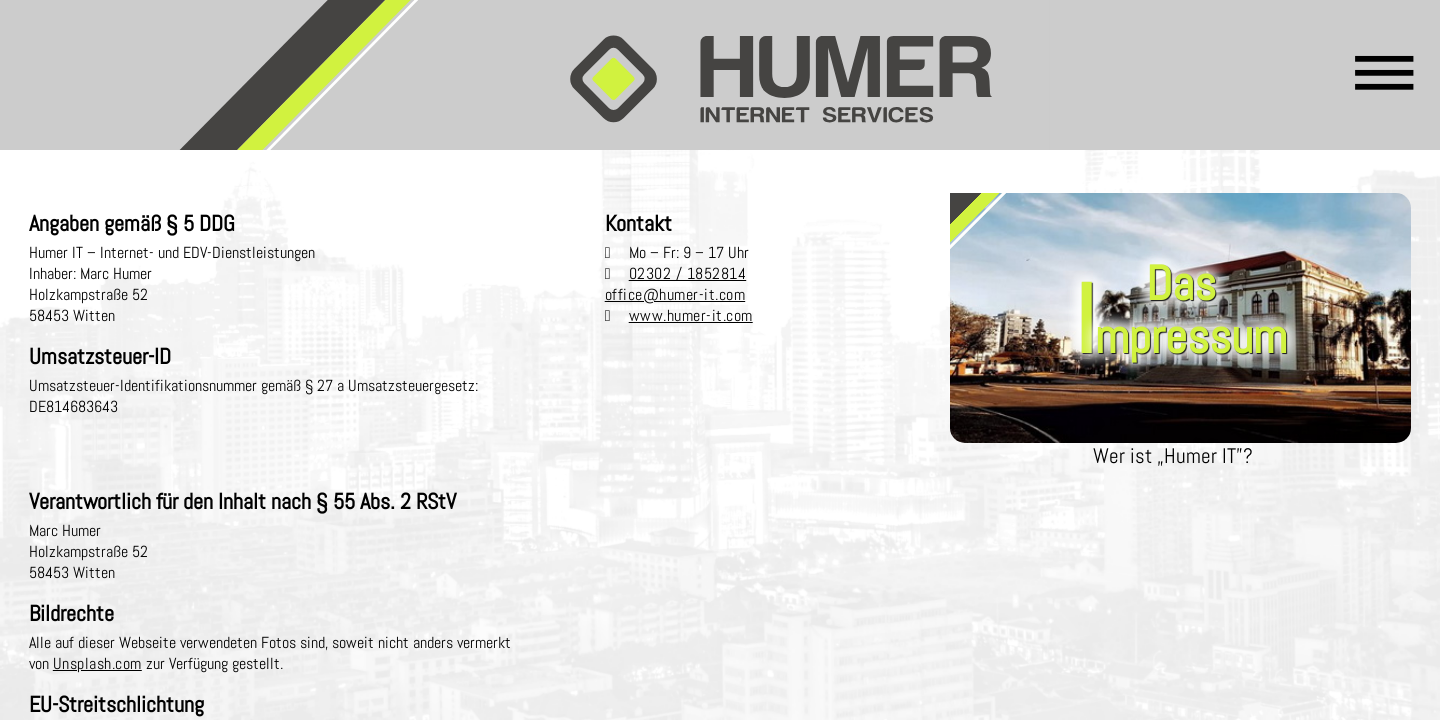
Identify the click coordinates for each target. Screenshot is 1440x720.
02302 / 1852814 (688, 273)
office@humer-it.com (675, 294)
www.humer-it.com (691, 315)
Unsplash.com (97, 663)
